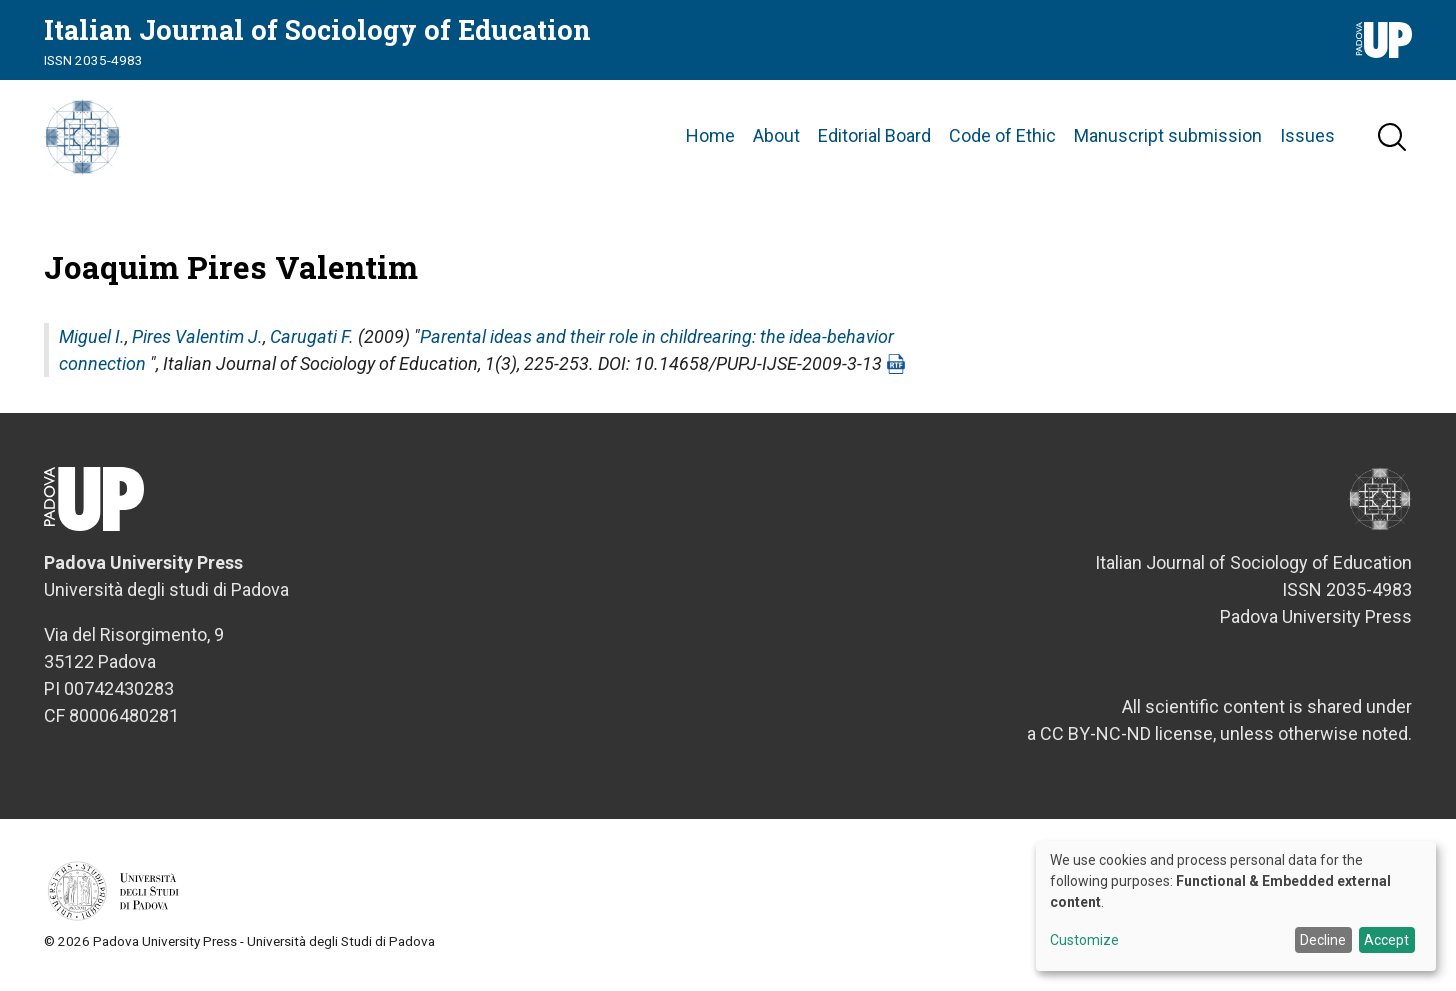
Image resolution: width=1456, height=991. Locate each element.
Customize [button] (1084, 940)
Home (710, 139)
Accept (1386, 940)
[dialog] (1236, 906)
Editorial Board (874, 139)
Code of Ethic (1002, 139)
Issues (1307, 139)
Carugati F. (312, 342)
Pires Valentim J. (197, 342)
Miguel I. (92, 342)
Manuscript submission (1168, 139)
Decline (1323, 940)
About (776, 139)
